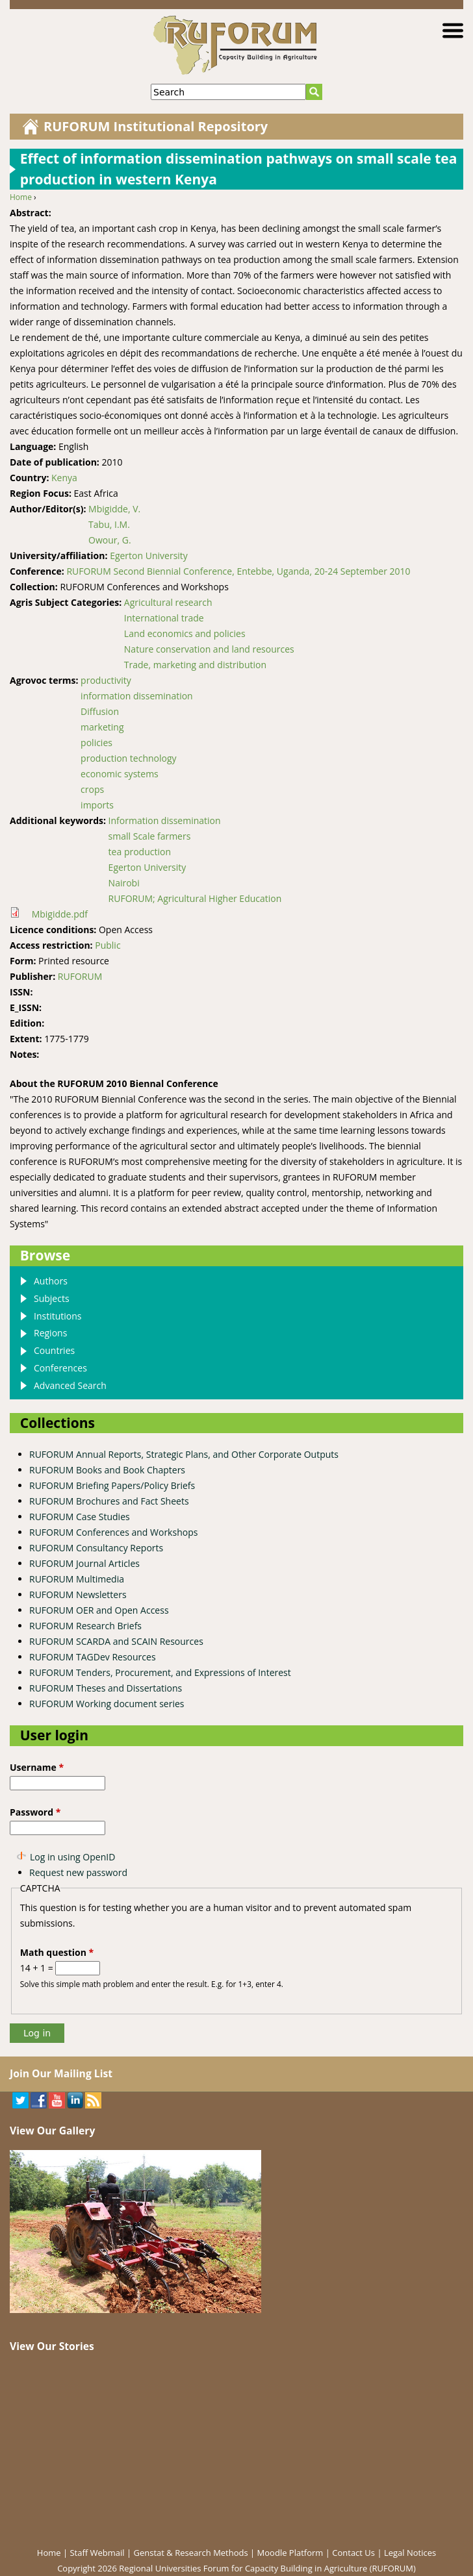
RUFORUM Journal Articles (84, 1563)
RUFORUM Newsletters (78, 1594)
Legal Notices (410, 2552)
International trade (164, 618)
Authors (51, 1281)
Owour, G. (109, 540)
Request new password (78, 1872)
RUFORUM (80, 976)
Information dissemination (165, 820)
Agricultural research (168, 602)
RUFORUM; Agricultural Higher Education (195, 898)
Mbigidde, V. (114, 509)
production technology (128, 758)
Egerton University (149, 555)
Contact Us (353, 2552)
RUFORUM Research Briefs (85, 1625)
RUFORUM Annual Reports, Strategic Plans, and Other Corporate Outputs (184, 1454)
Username (37, 1767)
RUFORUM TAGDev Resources (92, 1657)
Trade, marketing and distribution (195, 664)
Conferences (60, 1368)
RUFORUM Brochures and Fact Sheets (109, 1501)
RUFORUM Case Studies (79, 1516)
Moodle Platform (290, 2552)
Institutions (57, 1316)
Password (35, 1812)
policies (96, 742)
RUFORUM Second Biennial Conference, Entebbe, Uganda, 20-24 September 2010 (238, 571)
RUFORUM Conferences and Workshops (113, 1532)
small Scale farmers (150, 836)
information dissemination (137, 696)
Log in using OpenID (72, 1857)
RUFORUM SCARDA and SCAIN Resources (116, 1641)
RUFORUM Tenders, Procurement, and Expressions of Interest (160, 1672)
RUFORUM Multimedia (76, 1579)
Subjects (52, 1298)
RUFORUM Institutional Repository (156, 126)
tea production (140, 851)
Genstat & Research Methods (191, 2552)
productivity (106, 680)
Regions (50, 1333)
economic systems (120, 774)
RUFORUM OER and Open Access (99, 1610)
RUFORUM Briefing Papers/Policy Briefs (112, 1485)
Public (107, 945)
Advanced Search (70, 1385)
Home (21, 197)
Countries (54, 1350)
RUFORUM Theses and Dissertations (105, 1688)
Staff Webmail (97, 2552)
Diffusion (100, 711)
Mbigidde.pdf (60, 914)
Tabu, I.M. (109, 524)
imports (97, 805)
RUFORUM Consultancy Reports (96, 1548)
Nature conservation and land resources (209, 649)
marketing (102, 727)
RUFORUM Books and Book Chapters (107, 1470)
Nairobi (124, 883)
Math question (57, 1952)
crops (92, 789)
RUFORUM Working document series (106, 1703)
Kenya (64, 477)
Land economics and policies (185, 633)
